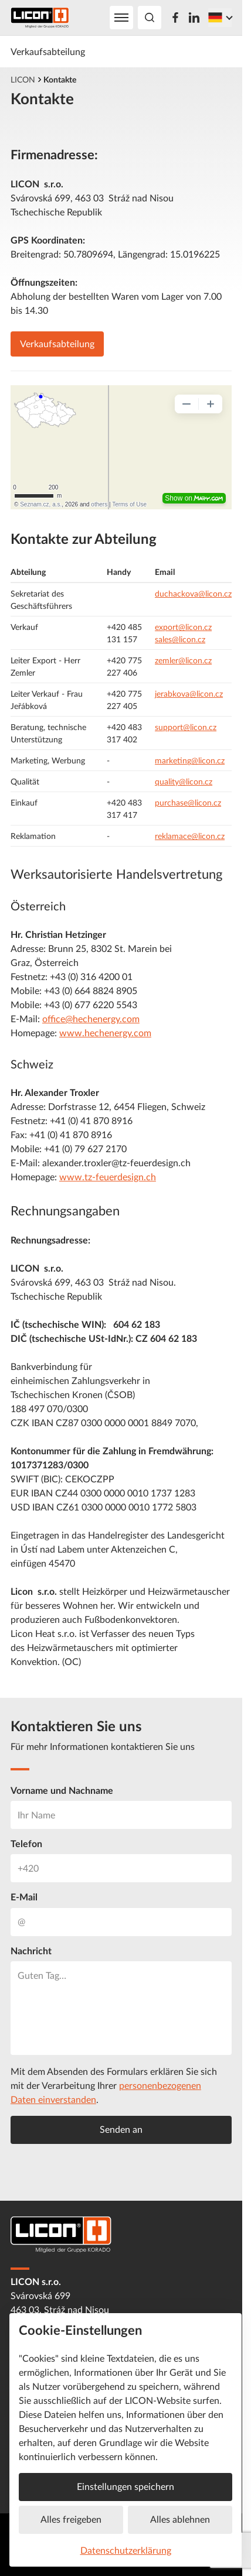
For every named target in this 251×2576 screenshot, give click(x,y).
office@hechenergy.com (91, 1018)
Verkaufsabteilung (48, 51)
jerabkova (172, 693)
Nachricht (31, 1950)
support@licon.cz (185, 727)
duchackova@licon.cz (193, 593)
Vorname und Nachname (62, 1790)
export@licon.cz (183, 627)
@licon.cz (206, 693)
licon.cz (198, 660)
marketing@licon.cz (190, 760)
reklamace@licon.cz (190, 836)
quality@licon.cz (183, 781)
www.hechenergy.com (105, 1032)
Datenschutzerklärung (125, 2550)
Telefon (26, 1843)
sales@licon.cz (180, 639)
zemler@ (170, 660)
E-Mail (24, 1896)
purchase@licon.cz (188, 802)
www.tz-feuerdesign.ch (107, 1176)
